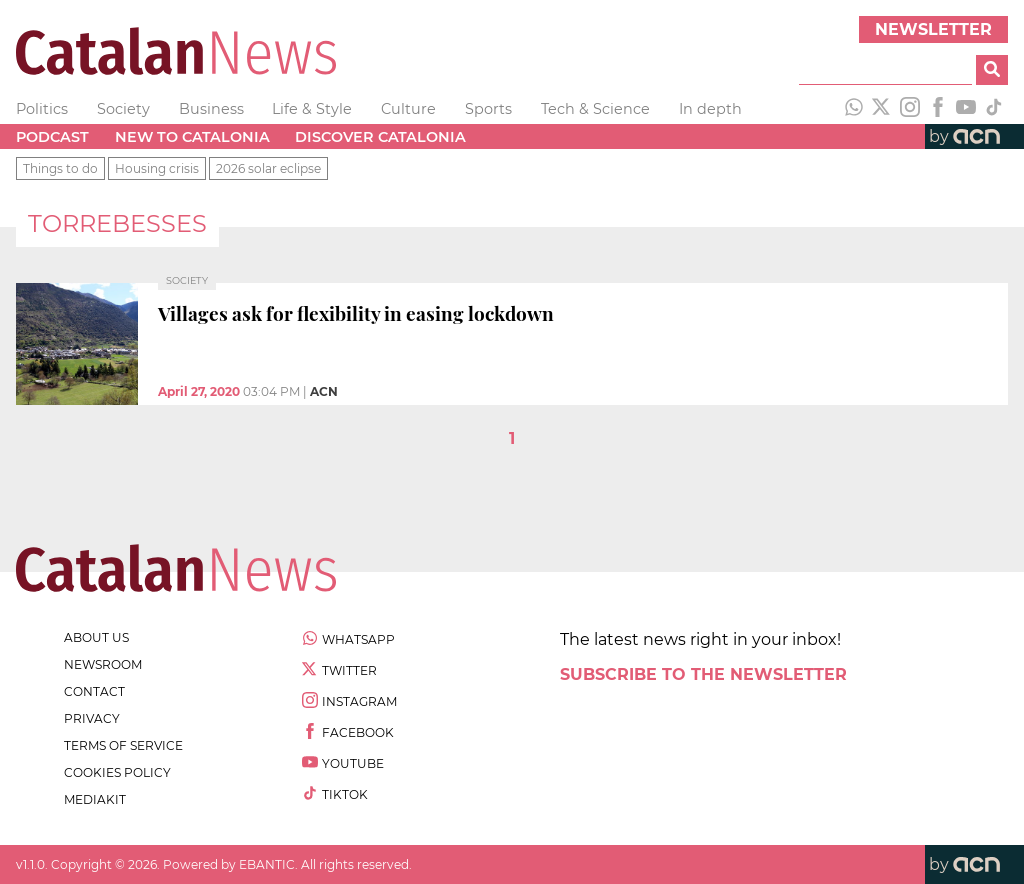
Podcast (52, 137)
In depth (710, 109)
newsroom (103, 664)
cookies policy (117, 772)
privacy (92, 718)
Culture (408, 109)
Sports (488, 109)
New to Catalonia (192, 137)
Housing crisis (157, 168)
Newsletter (933, 29)
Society (123, 109)
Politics (42, 109)
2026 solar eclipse (268, 168)
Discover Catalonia (380, 137)
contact (94, 691)
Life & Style (312, 109)
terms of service (123, 745)
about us (96, 637)
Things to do (60, 168)
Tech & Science (595, 109)
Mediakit (95, 799)
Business (211, 109)
